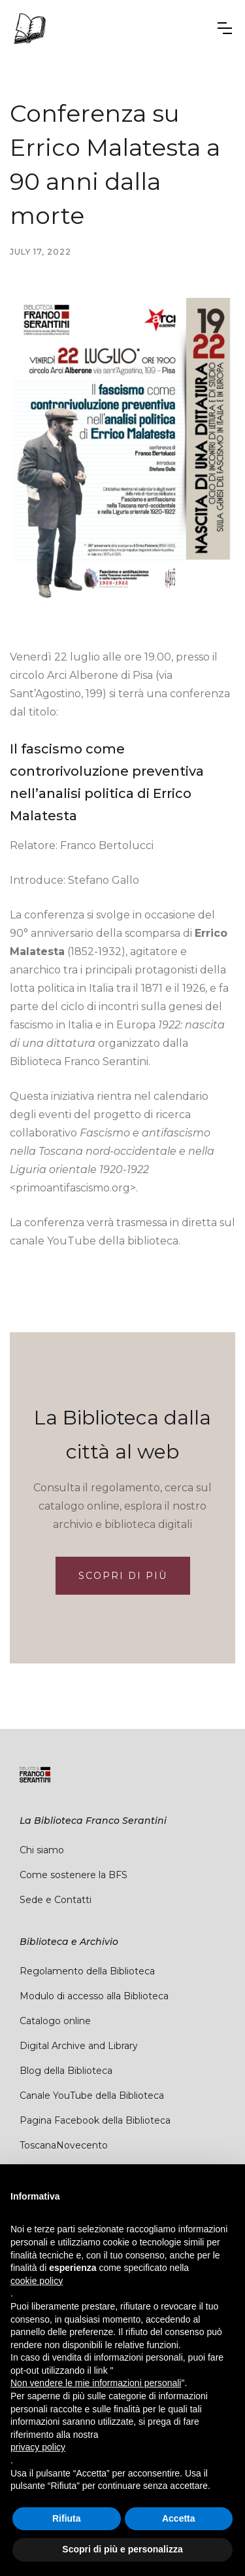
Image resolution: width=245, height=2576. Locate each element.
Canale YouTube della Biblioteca (92, 2095)
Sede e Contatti (55, 1900)
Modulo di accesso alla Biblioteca (94, 1996)
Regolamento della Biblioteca (87, 1971)
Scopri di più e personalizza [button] (122, 2549)
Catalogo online (55, 2021)
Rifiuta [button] (66, 2518)
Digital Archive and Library (79, 2046)
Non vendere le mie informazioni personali (95, 2383)
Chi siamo (42, 1850)
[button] (225, 28)
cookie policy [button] (36, 2281)
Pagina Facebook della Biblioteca (95, 2120)
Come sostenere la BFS (73, 1875)
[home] (29, 28)
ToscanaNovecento (64, 2145)
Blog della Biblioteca (66, 2071)
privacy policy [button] (37, 2447)
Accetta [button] (178, 2518)
